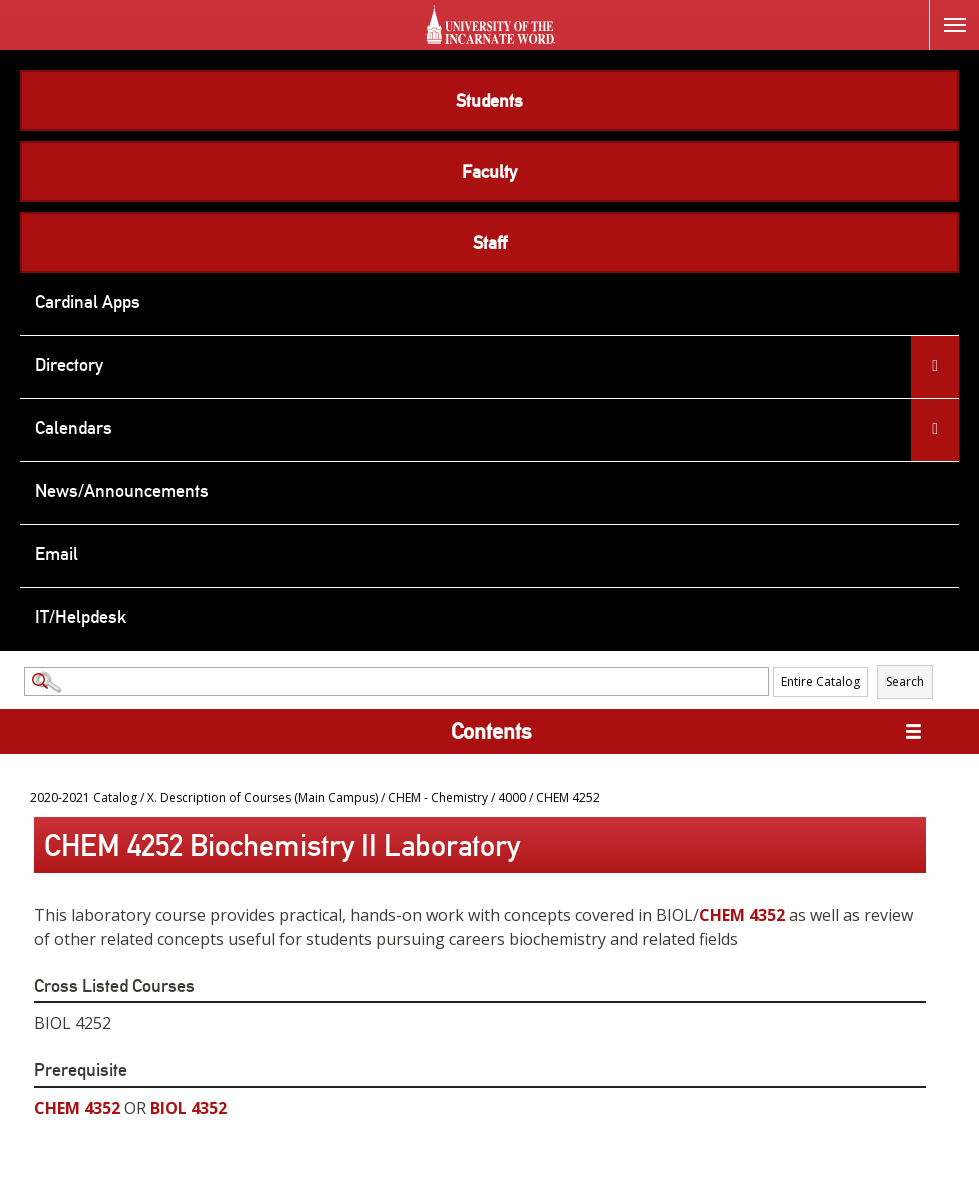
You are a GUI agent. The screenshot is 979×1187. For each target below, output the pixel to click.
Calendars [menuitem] (73, 427)
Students (489, 100)
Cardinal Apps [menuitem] (87, 301)
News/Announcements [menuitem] (122, 490)
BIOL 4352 (188, 1108)
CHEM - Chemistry (438, 797)
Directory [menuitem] (69, 364)
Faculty (489, 171)
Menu (947, 13)
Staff (490, 242)
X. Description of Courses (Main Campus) (262, 797)
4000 (512, 797)
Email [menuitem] (56, 553)
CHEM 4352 (742, 915)
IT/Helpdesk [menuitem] (80, 616)
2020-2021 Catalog (83, 797)
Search (905, 681)
